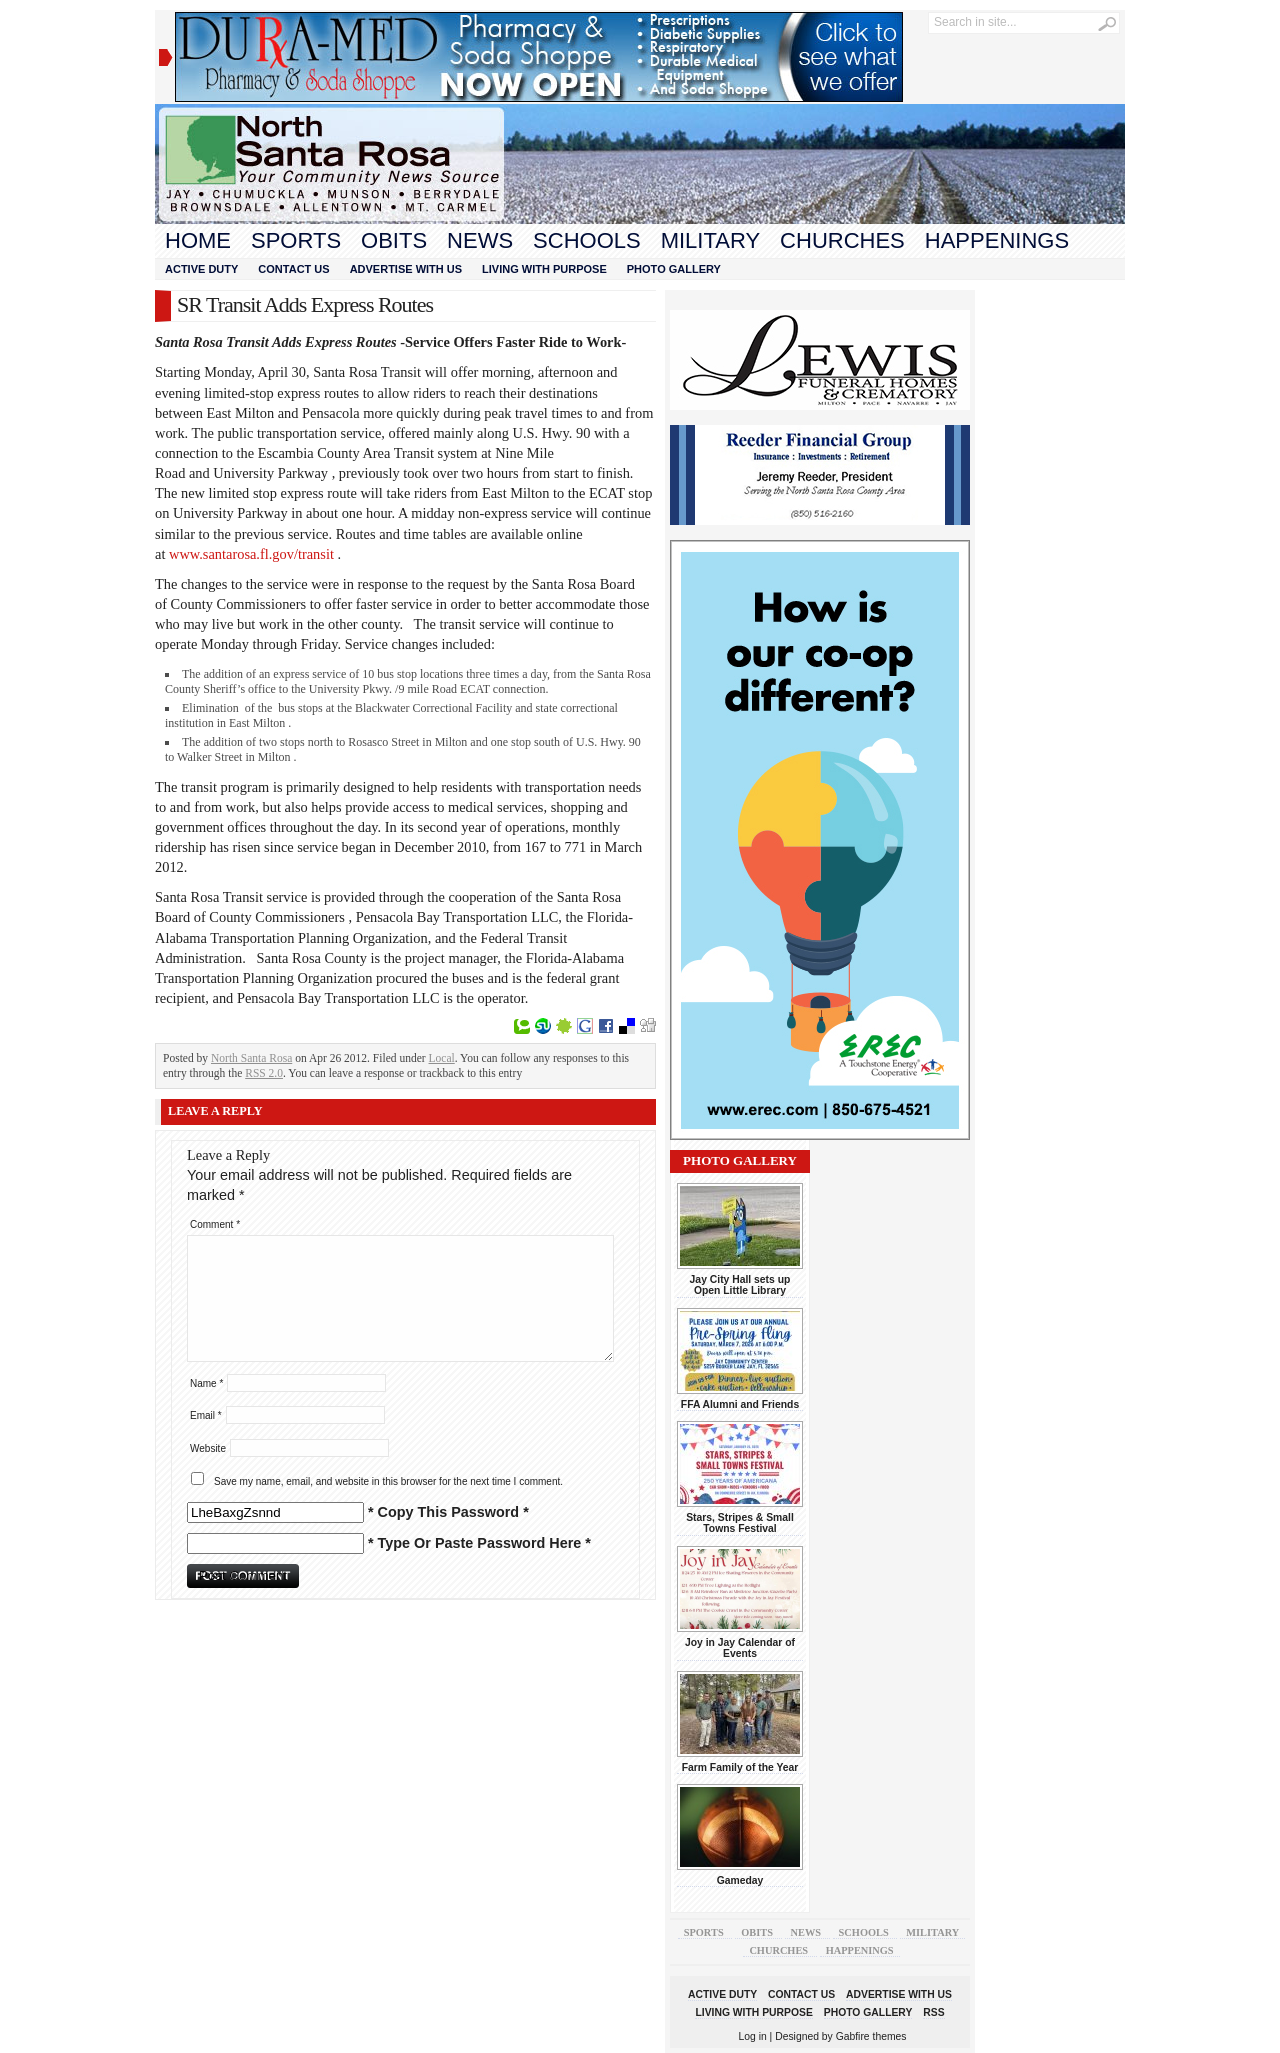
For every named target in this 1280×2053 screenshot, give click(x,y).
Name (206, 1383)
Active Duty (201, 269)
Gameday (740, 1880)
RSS (933, 2012)
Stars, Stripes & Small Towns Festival (740, 1523)
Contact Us (293, 269)
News (480, 240)
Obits (394, 240)
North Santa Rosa (251, 1058)
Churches (842, 240)
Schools (587, 240)
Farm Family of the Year (740, 1767)
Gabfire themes (871, 2036)
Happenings (997, 240)
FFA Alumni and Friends (740, 1404)
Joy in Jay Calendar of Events (740, 1648)
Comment (215, 1224)
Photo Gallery (674, 269)
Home (198, 240)
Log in (753, 2036)
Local (442, 1058)
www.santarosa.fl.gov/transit (251, 554)
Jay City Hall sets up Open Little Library (740, 1285)
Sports (296, 240)
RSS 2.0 (264, 1073)
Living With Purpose (544, 269)
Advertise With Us (406, 269)
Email (206, 1415)
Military (710, 240)
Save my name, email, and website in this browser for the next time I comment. (388, 1481)
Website (208, 1448)
